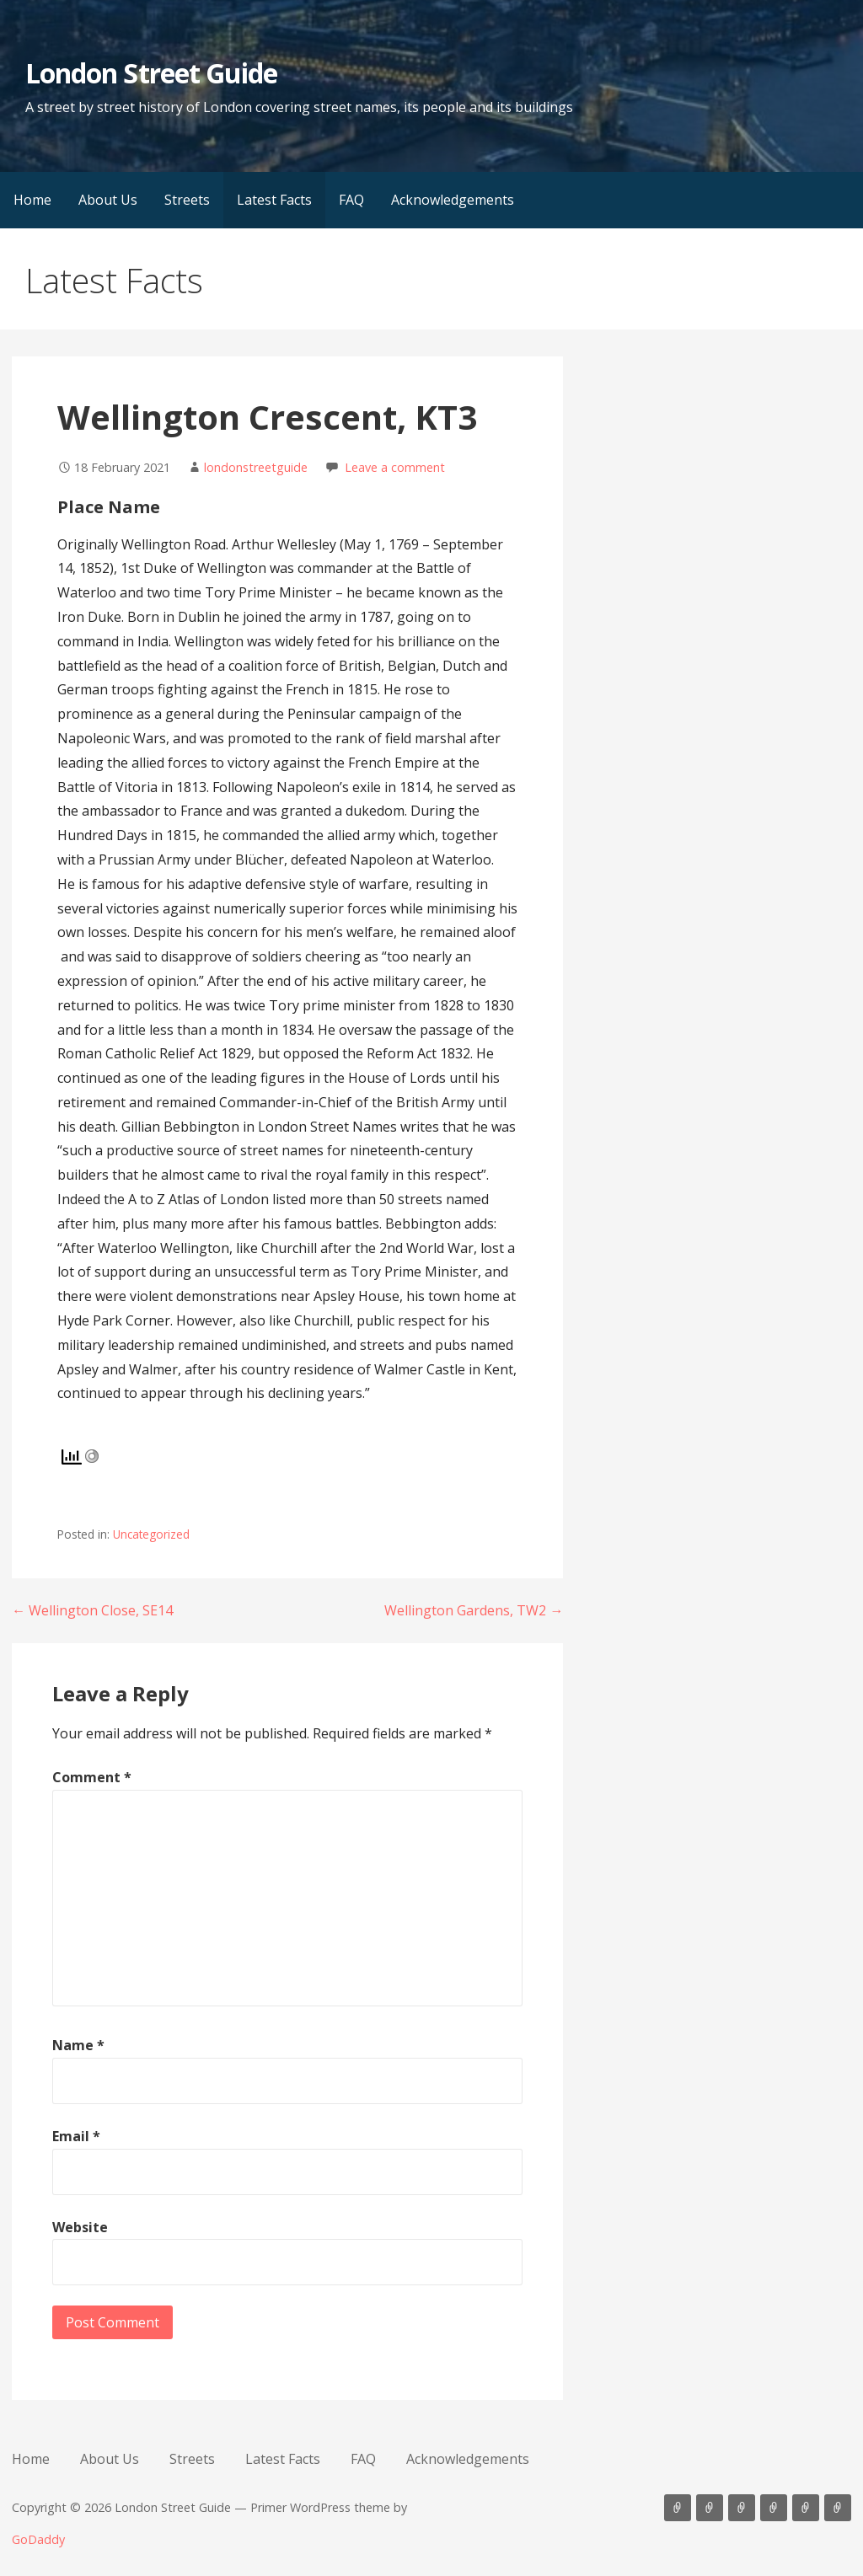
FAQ (351, 199)
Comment (91, 1777)
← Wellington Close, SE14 (92, 1610)
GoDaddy (38, 2539)
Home (32, 199)
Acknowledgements (452, 199)
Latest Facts (274, 199)
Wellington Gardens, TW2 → (473, 1610)
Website (80, 2227)
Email (76, 2136)
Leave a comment (395, 467)
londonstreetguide (256, 467)
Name (78, 2045)
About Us (107, 199)
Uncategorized (151, 1534)
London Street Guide (151, 73)
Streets (187, 199)
